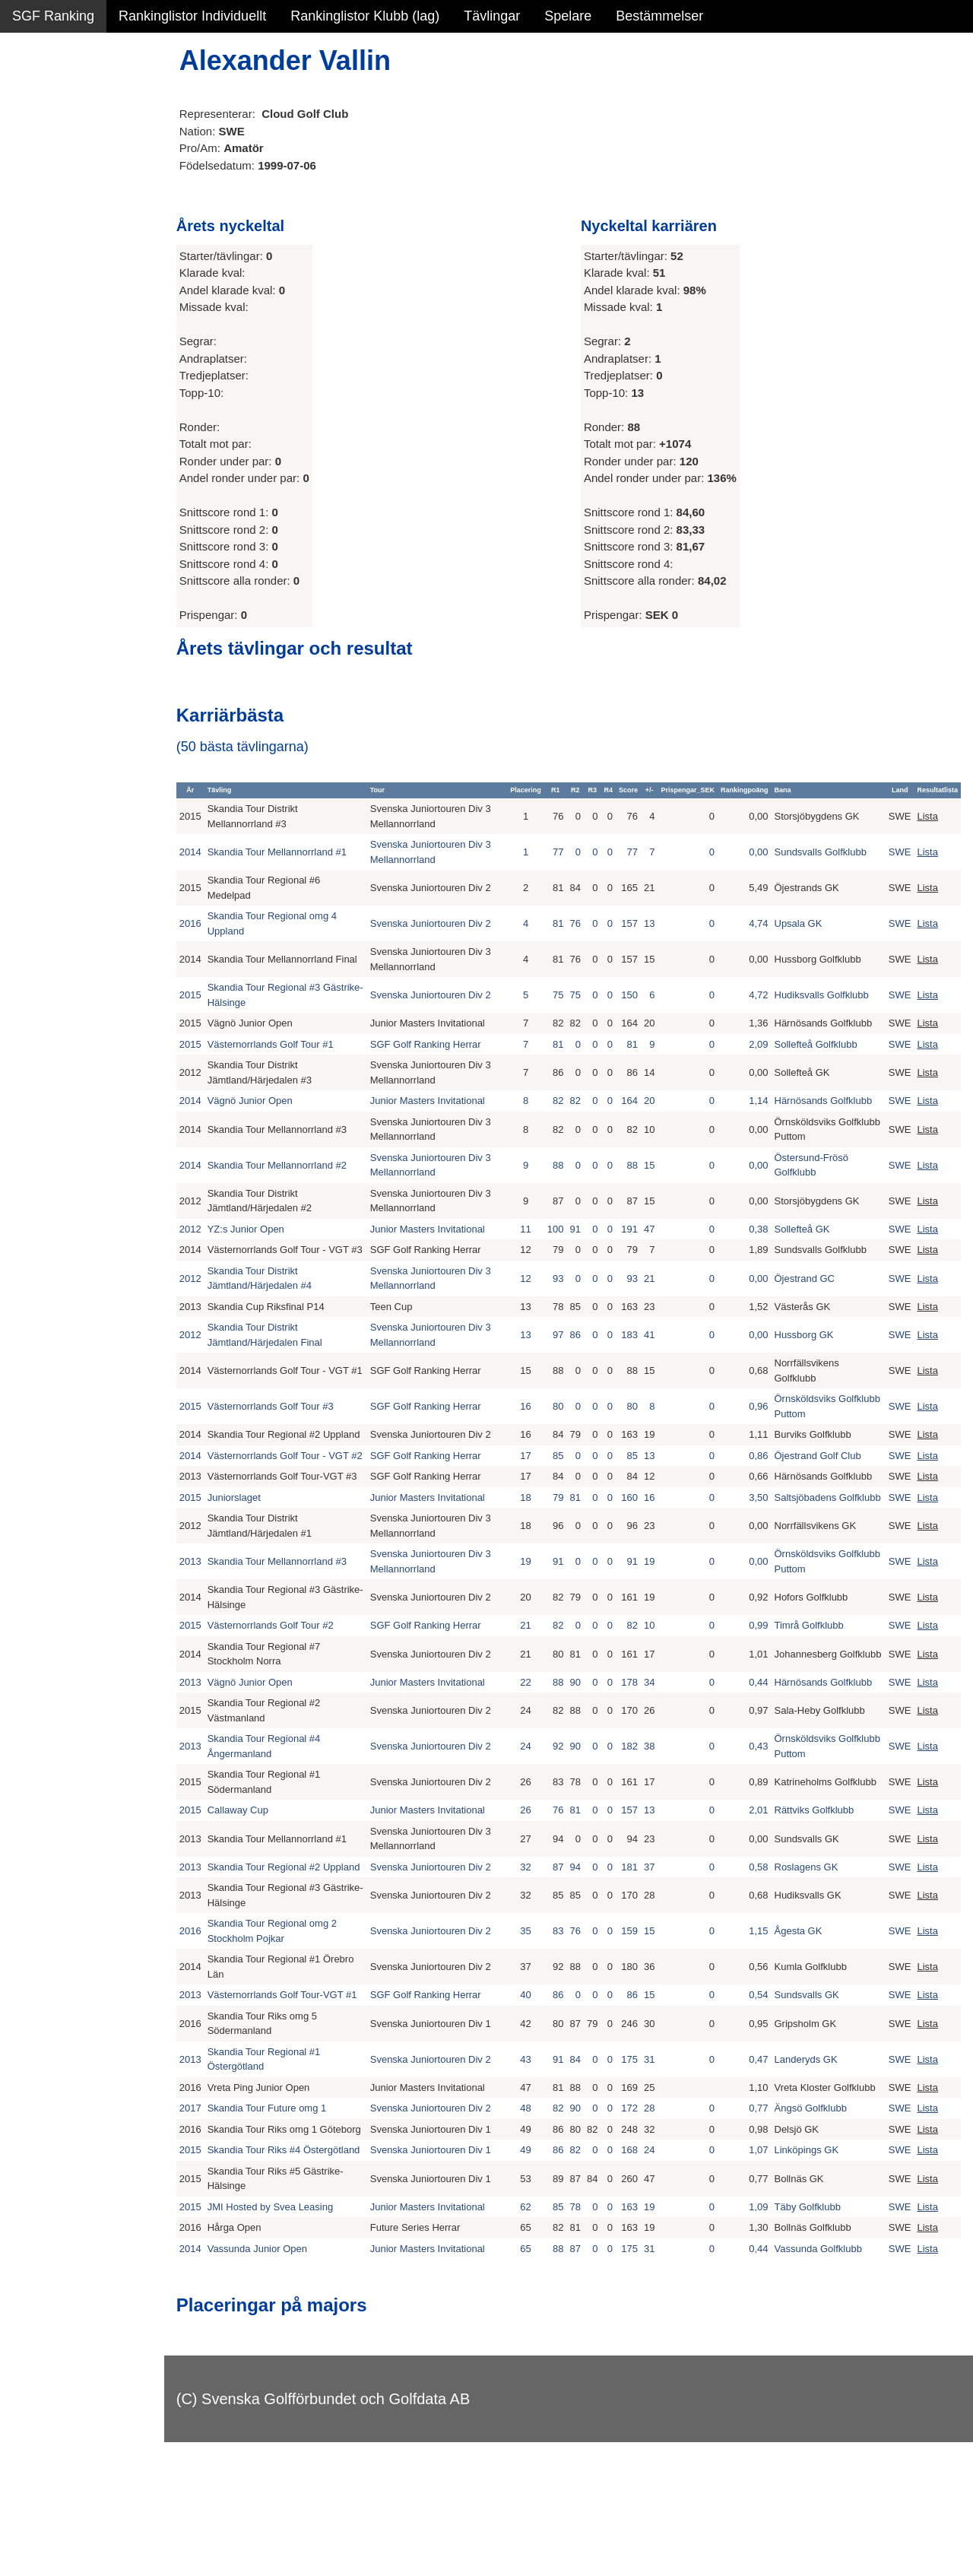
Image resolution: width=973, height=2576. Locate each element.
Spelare (567, 16)
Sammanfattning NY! (75, 98)
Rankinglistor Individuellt (192, 16)
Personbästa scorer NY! (84, 197)
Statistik (36, 164)
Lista (927, 816)
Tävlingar (492, 16)
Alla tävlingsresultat (71, 229)
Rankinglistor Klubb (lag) (364, 16)
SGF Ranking (53, 16)
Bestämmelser (659, 16)
